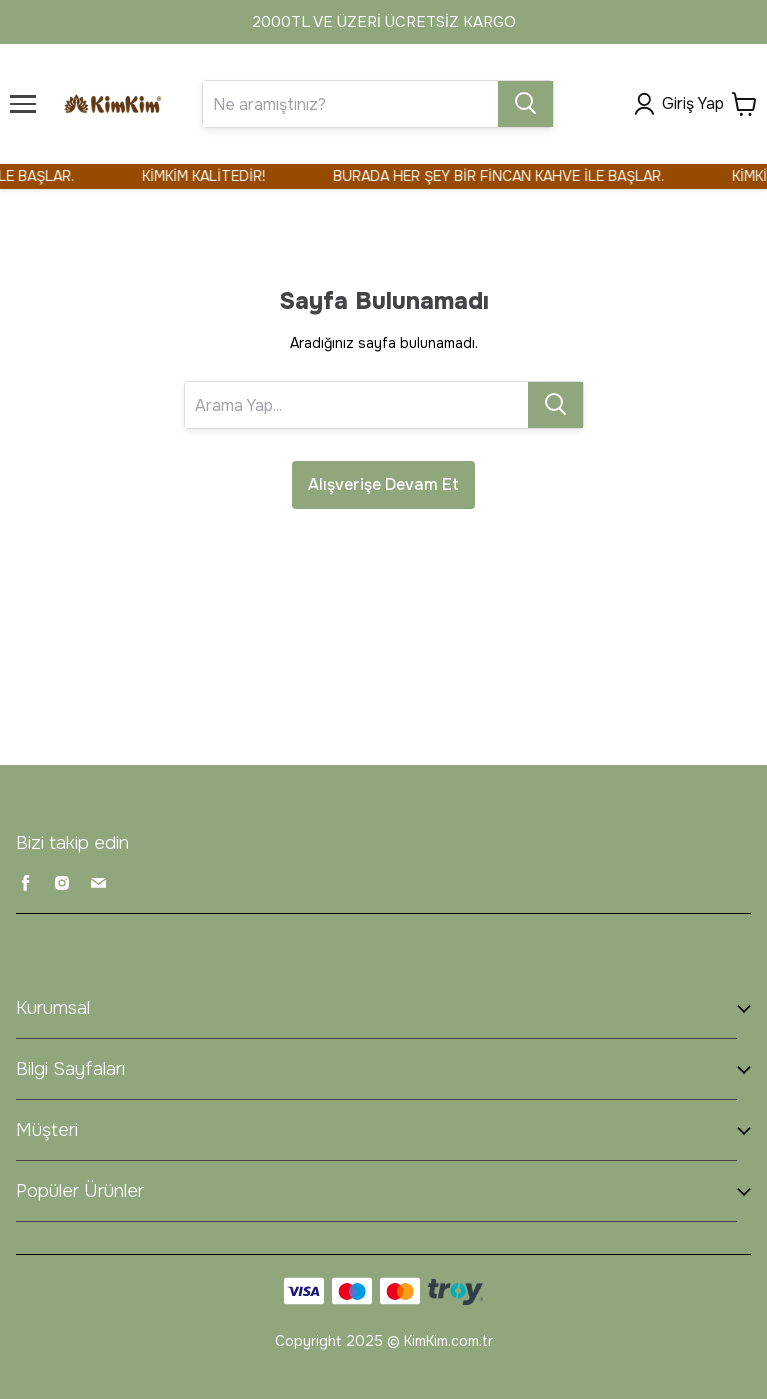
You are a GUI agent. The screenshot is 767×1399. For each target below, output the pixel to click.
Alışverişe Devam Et (383, 484)
